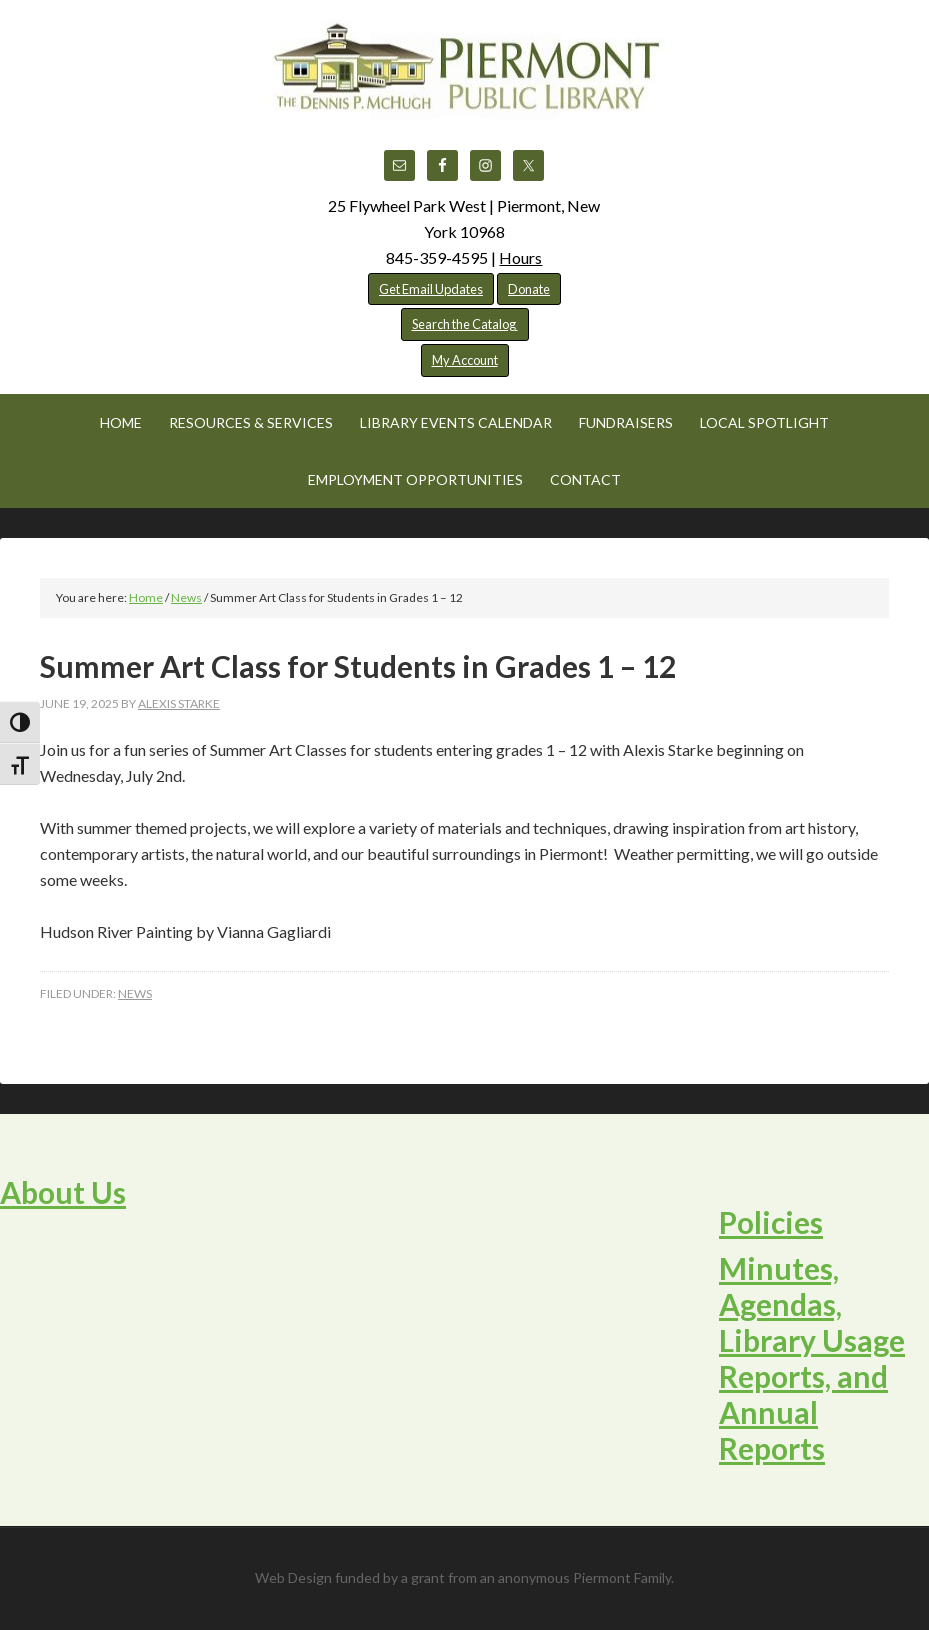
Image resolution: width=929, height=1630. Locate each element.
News (135, 993)
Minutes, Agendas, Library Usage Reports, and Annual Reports (812, 1358)
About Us (63, 1192)
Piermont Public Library (465, 70)
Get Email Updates (431, 289)
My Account (465, 360)
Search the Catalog (465, 324)
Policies (771, 1222)
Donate (529, 289)
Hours (520, 257)
